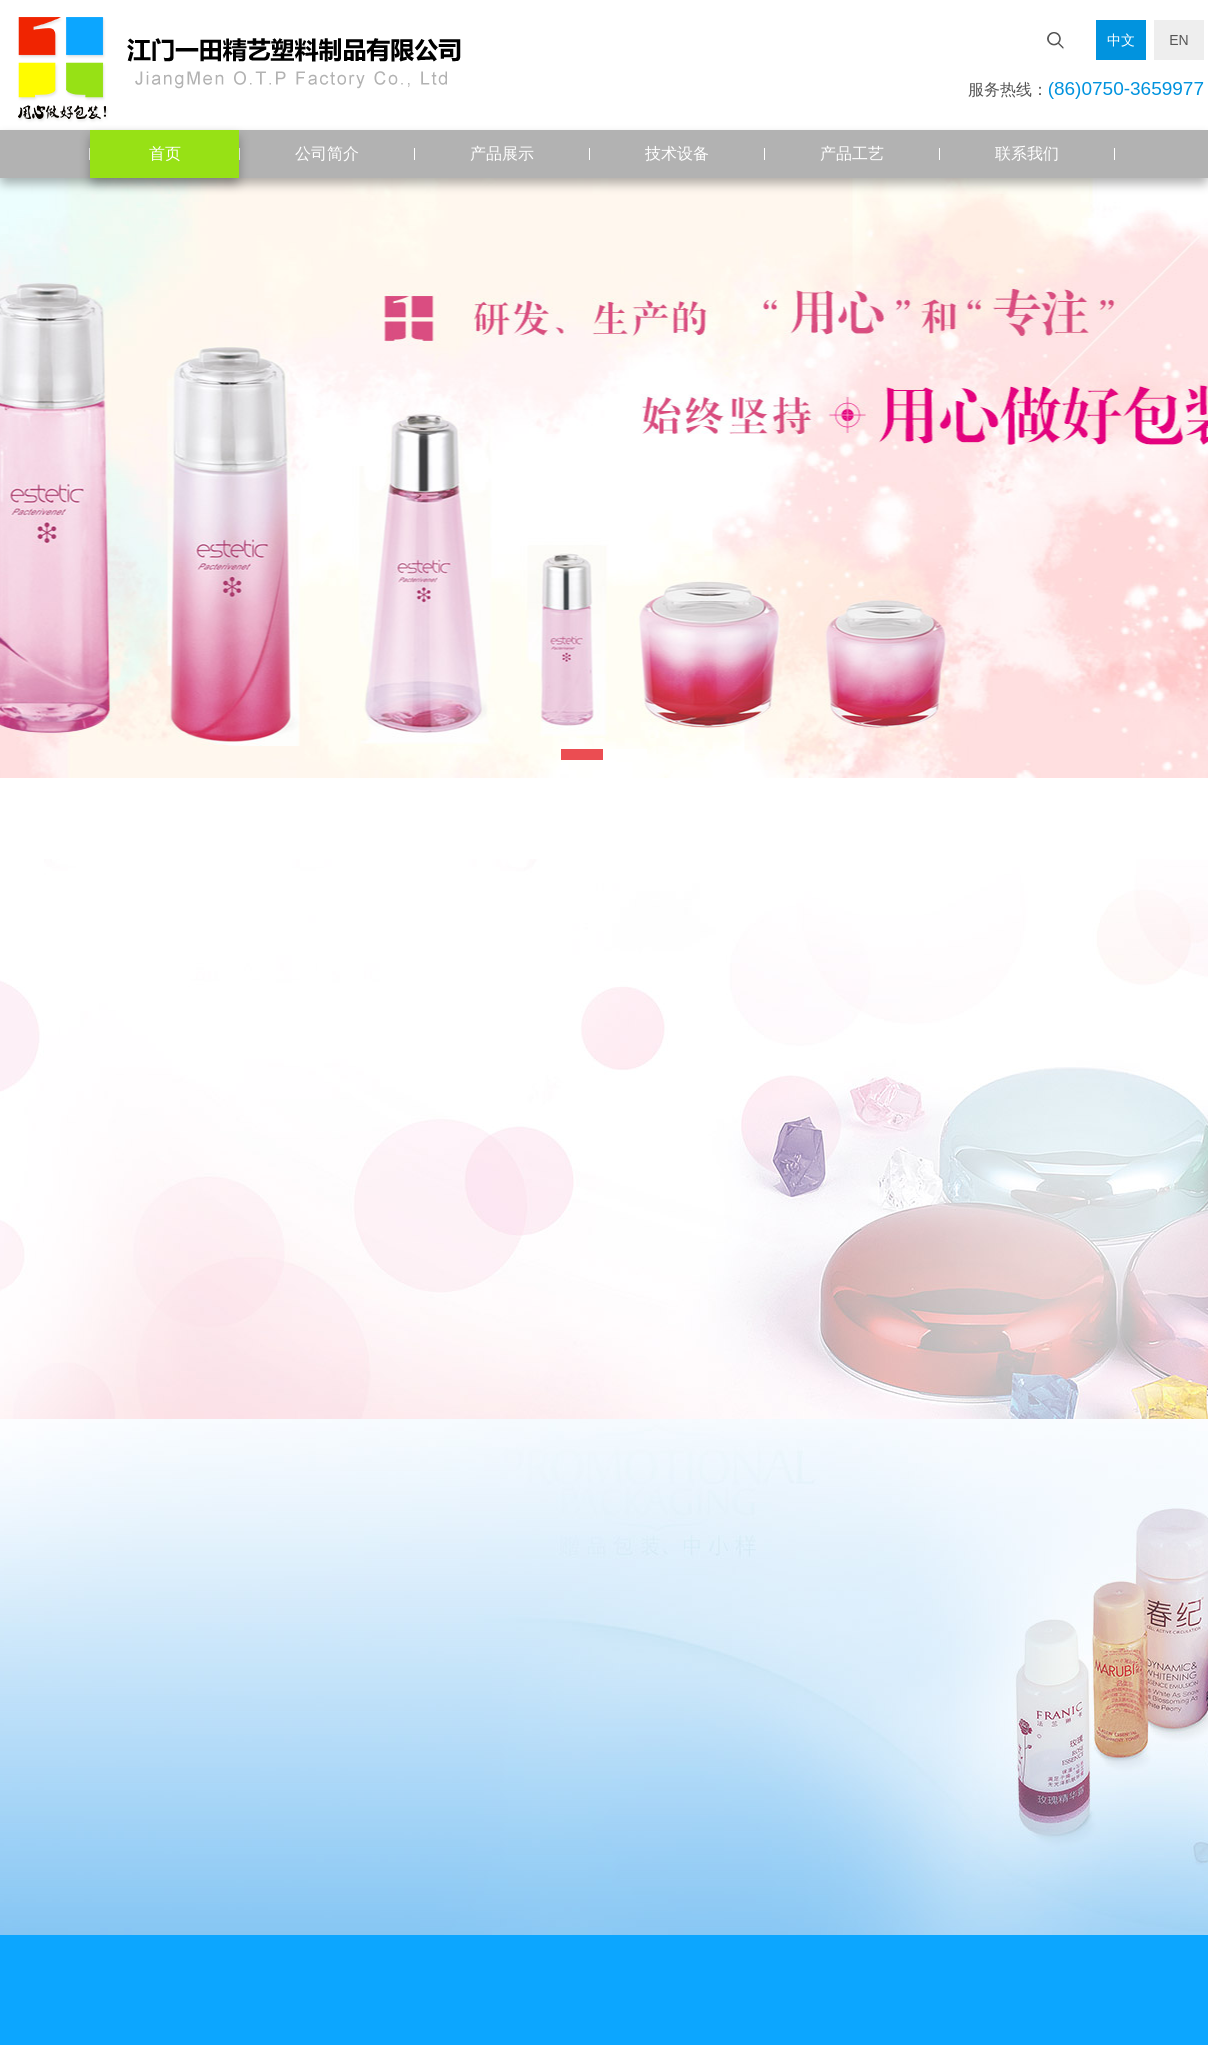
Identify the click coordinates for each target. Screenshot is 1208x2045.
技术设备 (677, 153)
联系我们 (1027, 153)
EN (1178, 40)
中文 (1121, 40)
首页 (165, 153)
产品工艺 (852, 153)
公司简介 (327, 153)
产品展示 (502, 153)
